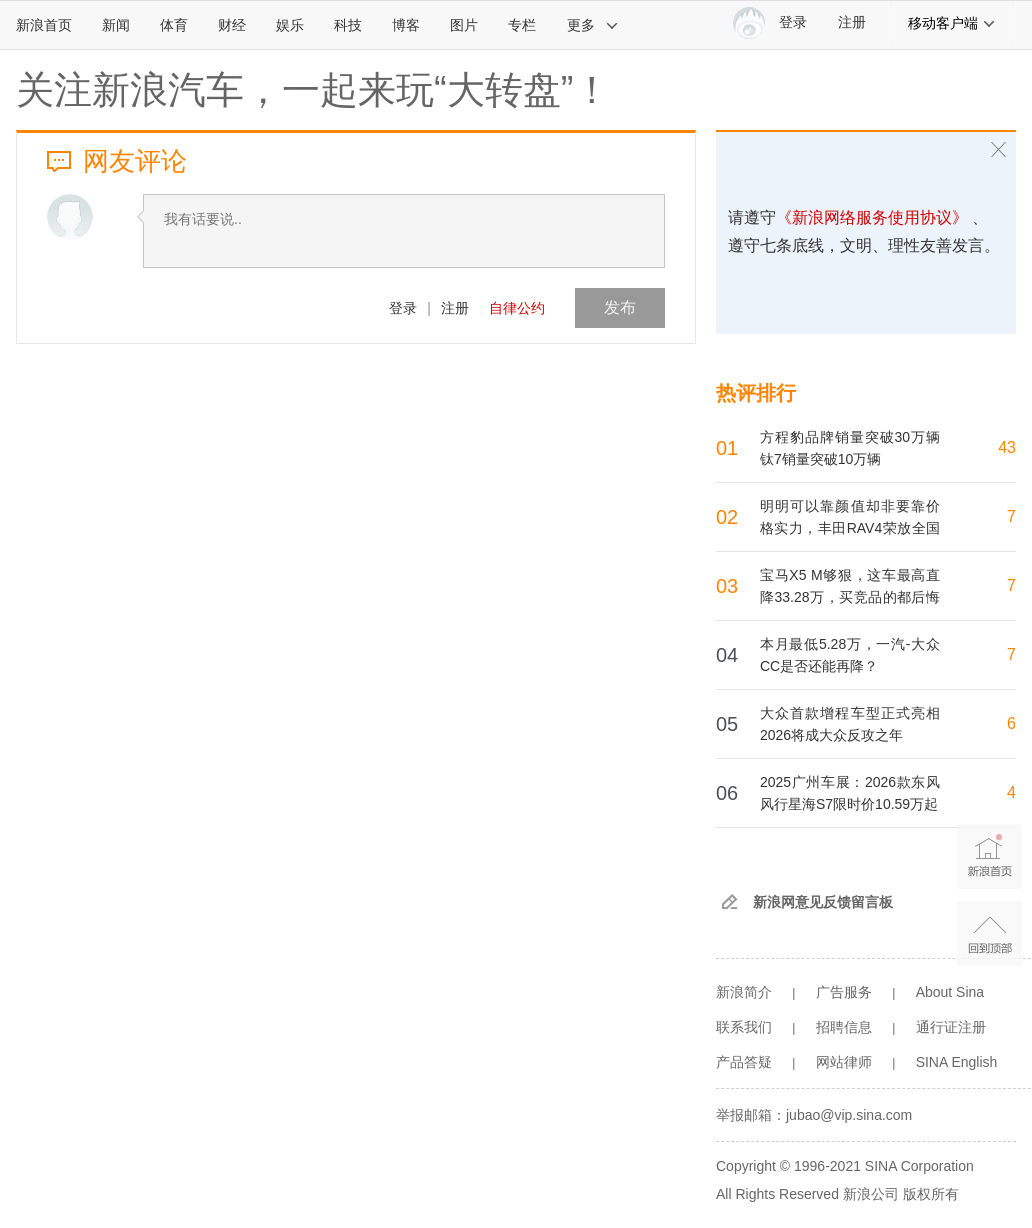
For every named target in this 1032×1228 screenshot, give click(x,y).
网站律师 (844, 1062)
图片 (464, 25)
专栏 (522, 25)
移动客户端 (952, 23)
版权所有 (931, 1194)
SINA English (957, 1062)
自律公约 (517, 308)
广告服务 (844, 992)
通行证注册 (951, 1027)
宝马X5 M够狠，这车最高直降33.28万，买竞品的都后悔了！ (850, 597)
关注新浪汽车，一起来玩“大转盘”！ (313, 90)
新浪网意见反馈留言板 (823, 902)
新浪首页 (44, 25)
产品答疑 (744, 1062)
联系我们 (744, 1027)
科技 (348, 25)
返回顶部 (989, 933)
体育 (174, 25)
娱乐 (290, 25)
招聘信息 (844, 1027)
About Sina (950, 992)
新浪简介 (744, 992)
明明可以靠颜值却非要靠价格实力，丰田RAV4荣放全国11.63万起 (850, 528)
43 (1007, 447)
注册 (852, 22)
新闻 (116, 25)
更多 (593, 25)
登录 (403, 308)
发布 (620, 307)
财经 (232, 25)
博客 (406, 25)
